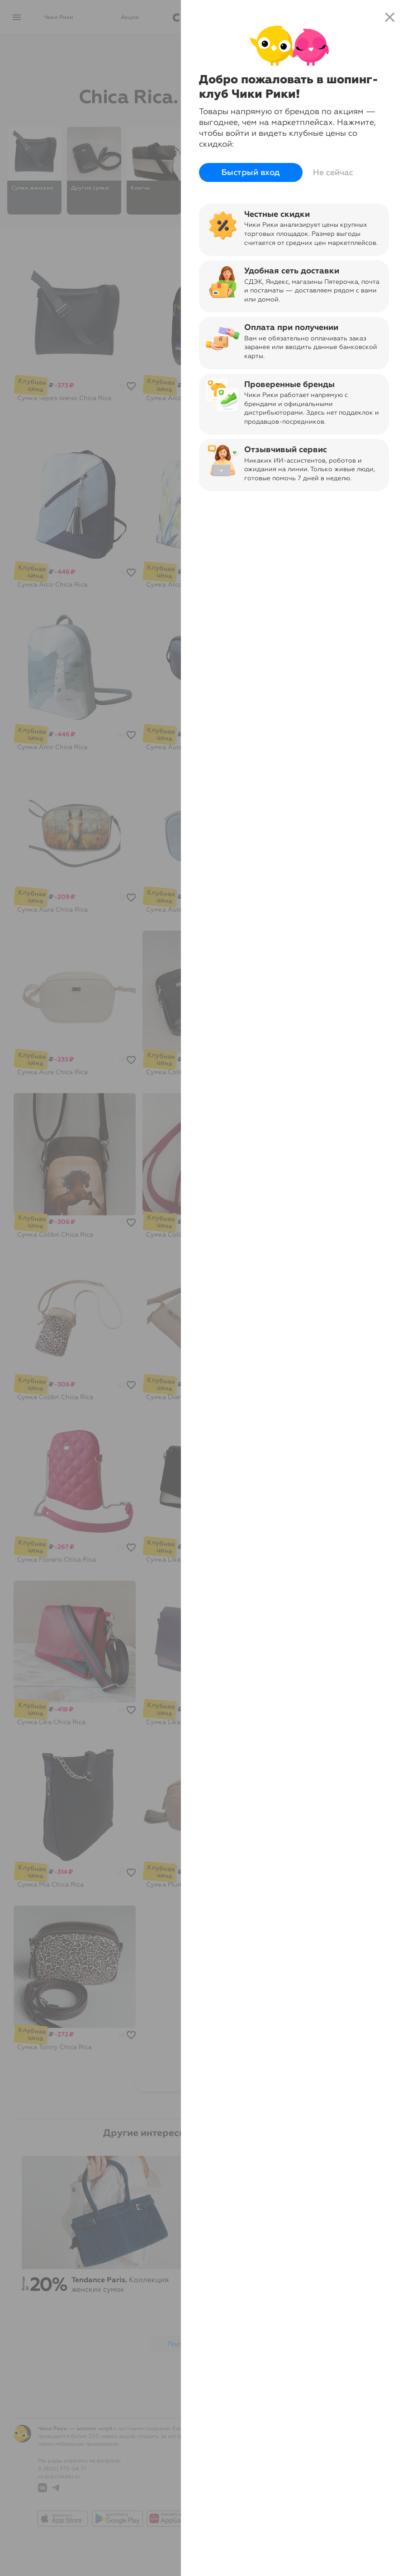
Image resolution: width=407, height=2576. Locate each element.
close (390, 17)
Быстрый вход (251, 172)
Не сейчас (333, 172)
